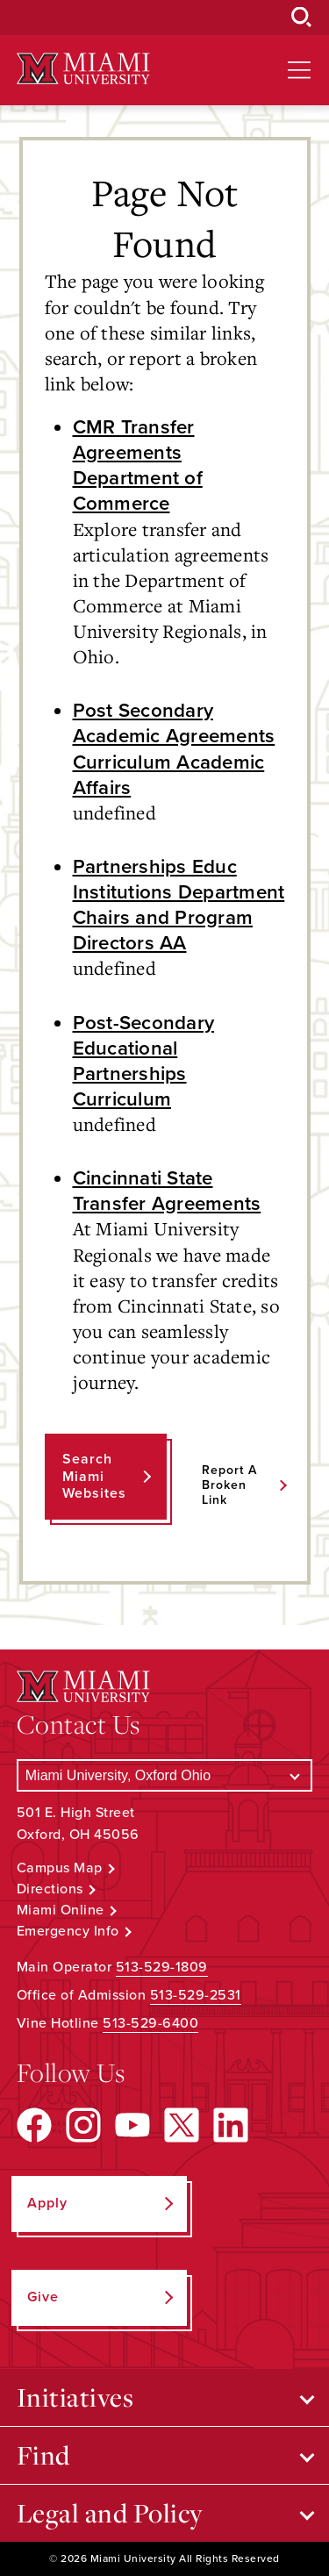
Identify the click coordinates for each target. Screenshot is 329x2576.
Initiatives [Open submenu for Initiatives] (75, 2397)
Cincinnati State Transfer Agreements (167, 1190)
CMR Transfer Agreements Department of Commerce (138, 465)
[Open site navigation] (299, 70)
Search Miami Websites (94, 1475)
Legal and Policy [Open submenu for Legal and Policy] (110, 2512)
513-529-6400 (150, 2023)
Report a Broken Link (229, 1485)
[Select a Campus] (165, 1775)
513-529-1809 (162, 1967)
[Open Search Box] (301, 17)
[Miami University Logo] (83, 69)
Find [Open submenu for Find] (43, 2454)
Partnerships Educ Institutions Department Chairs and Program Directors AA (179, 905)
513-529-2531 (195, 1995)
